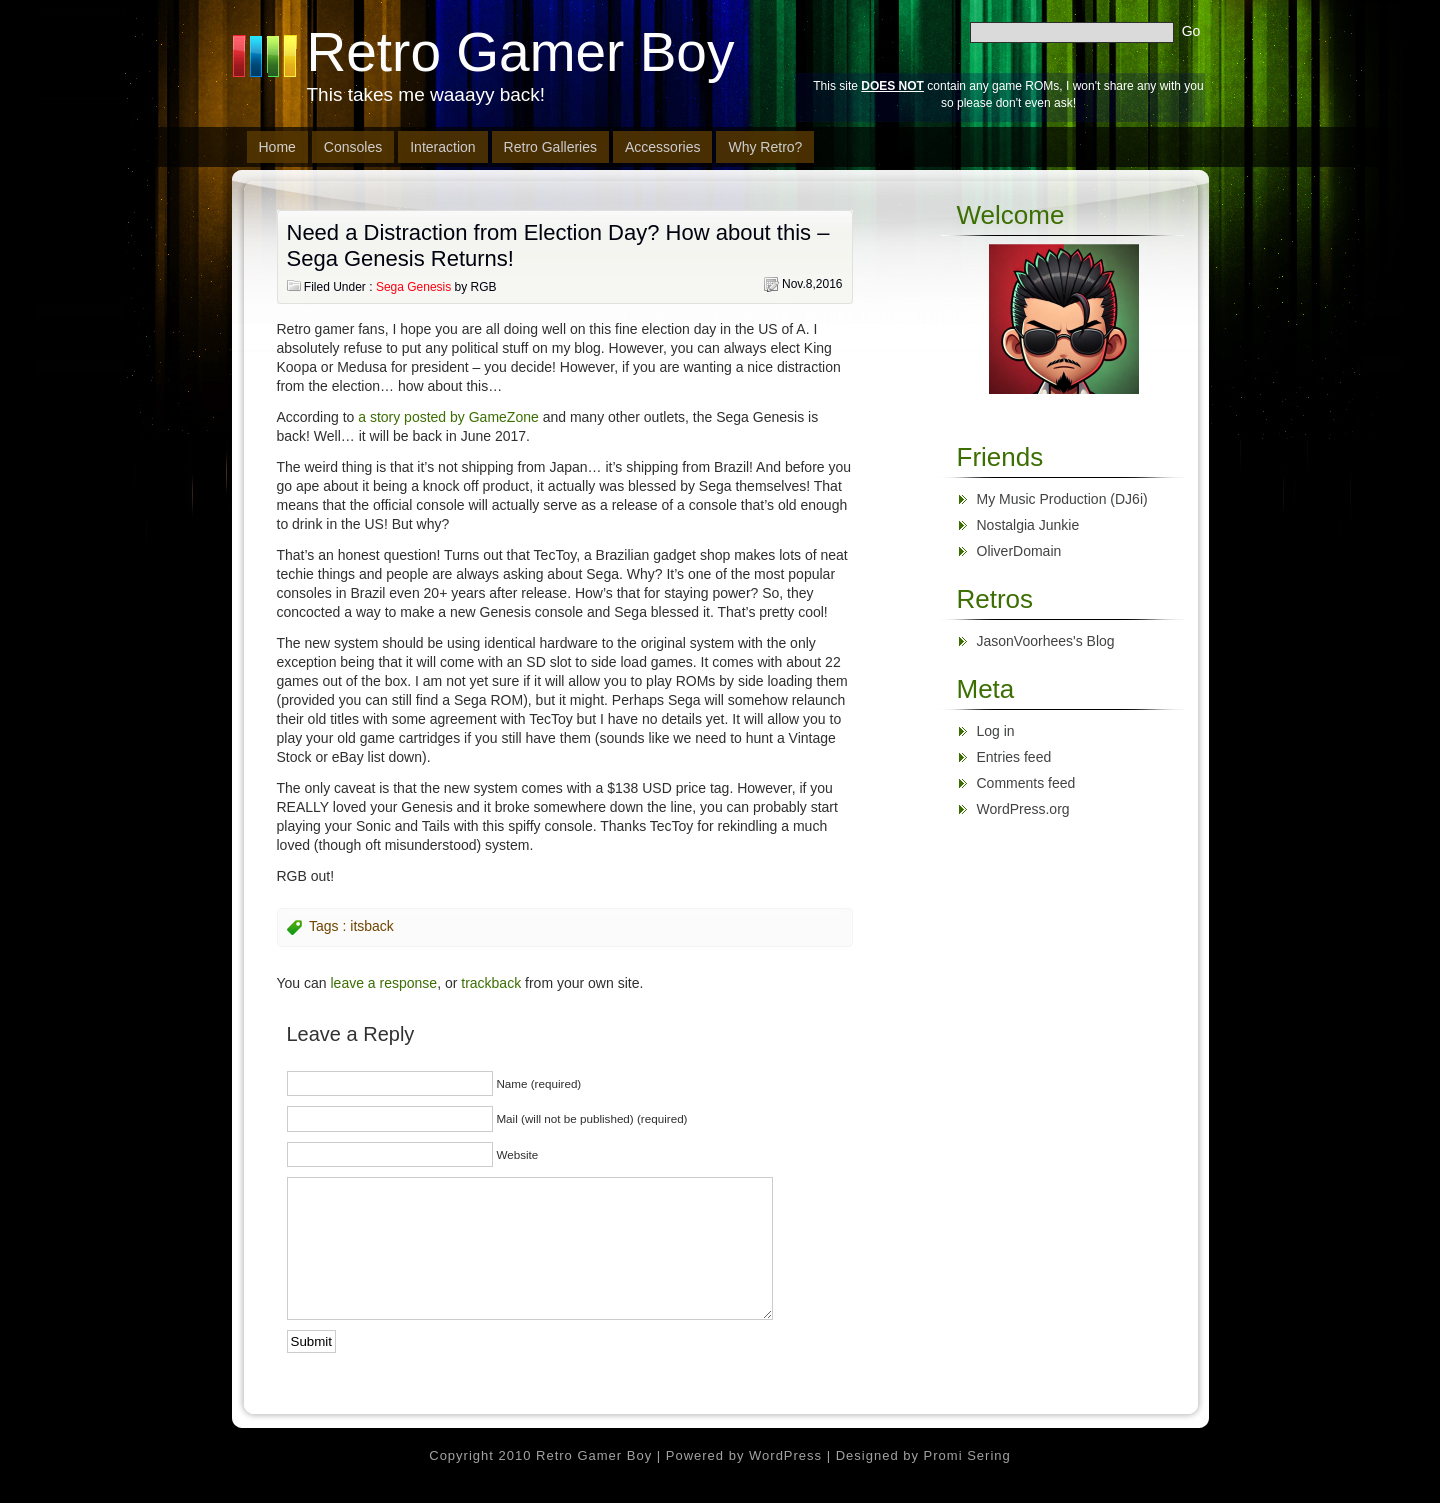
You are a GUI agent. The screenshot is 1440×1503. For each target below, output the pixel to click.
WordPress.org (1023, 809)
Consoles (353, 147)
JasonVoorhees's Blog (1046, 641)
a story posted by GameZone (448, 417)
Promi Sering (967, 1455)
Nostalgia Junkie (1028, 525)
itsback (372, 926)
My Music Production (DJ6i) (1062, 499)
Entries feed (1014, 757)
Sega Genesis (413, 287)
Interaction (442, 147)
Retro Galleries (550, 147)
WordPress (785, 1455)
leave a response (383, 983)
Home (277, 147)
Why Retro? (765, 147)
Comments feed (1026, 783)
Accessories (662, 147)
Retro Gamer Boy (521, 52)
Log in (996, 731)
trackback (491, 983)
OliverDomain (1019, 551)
